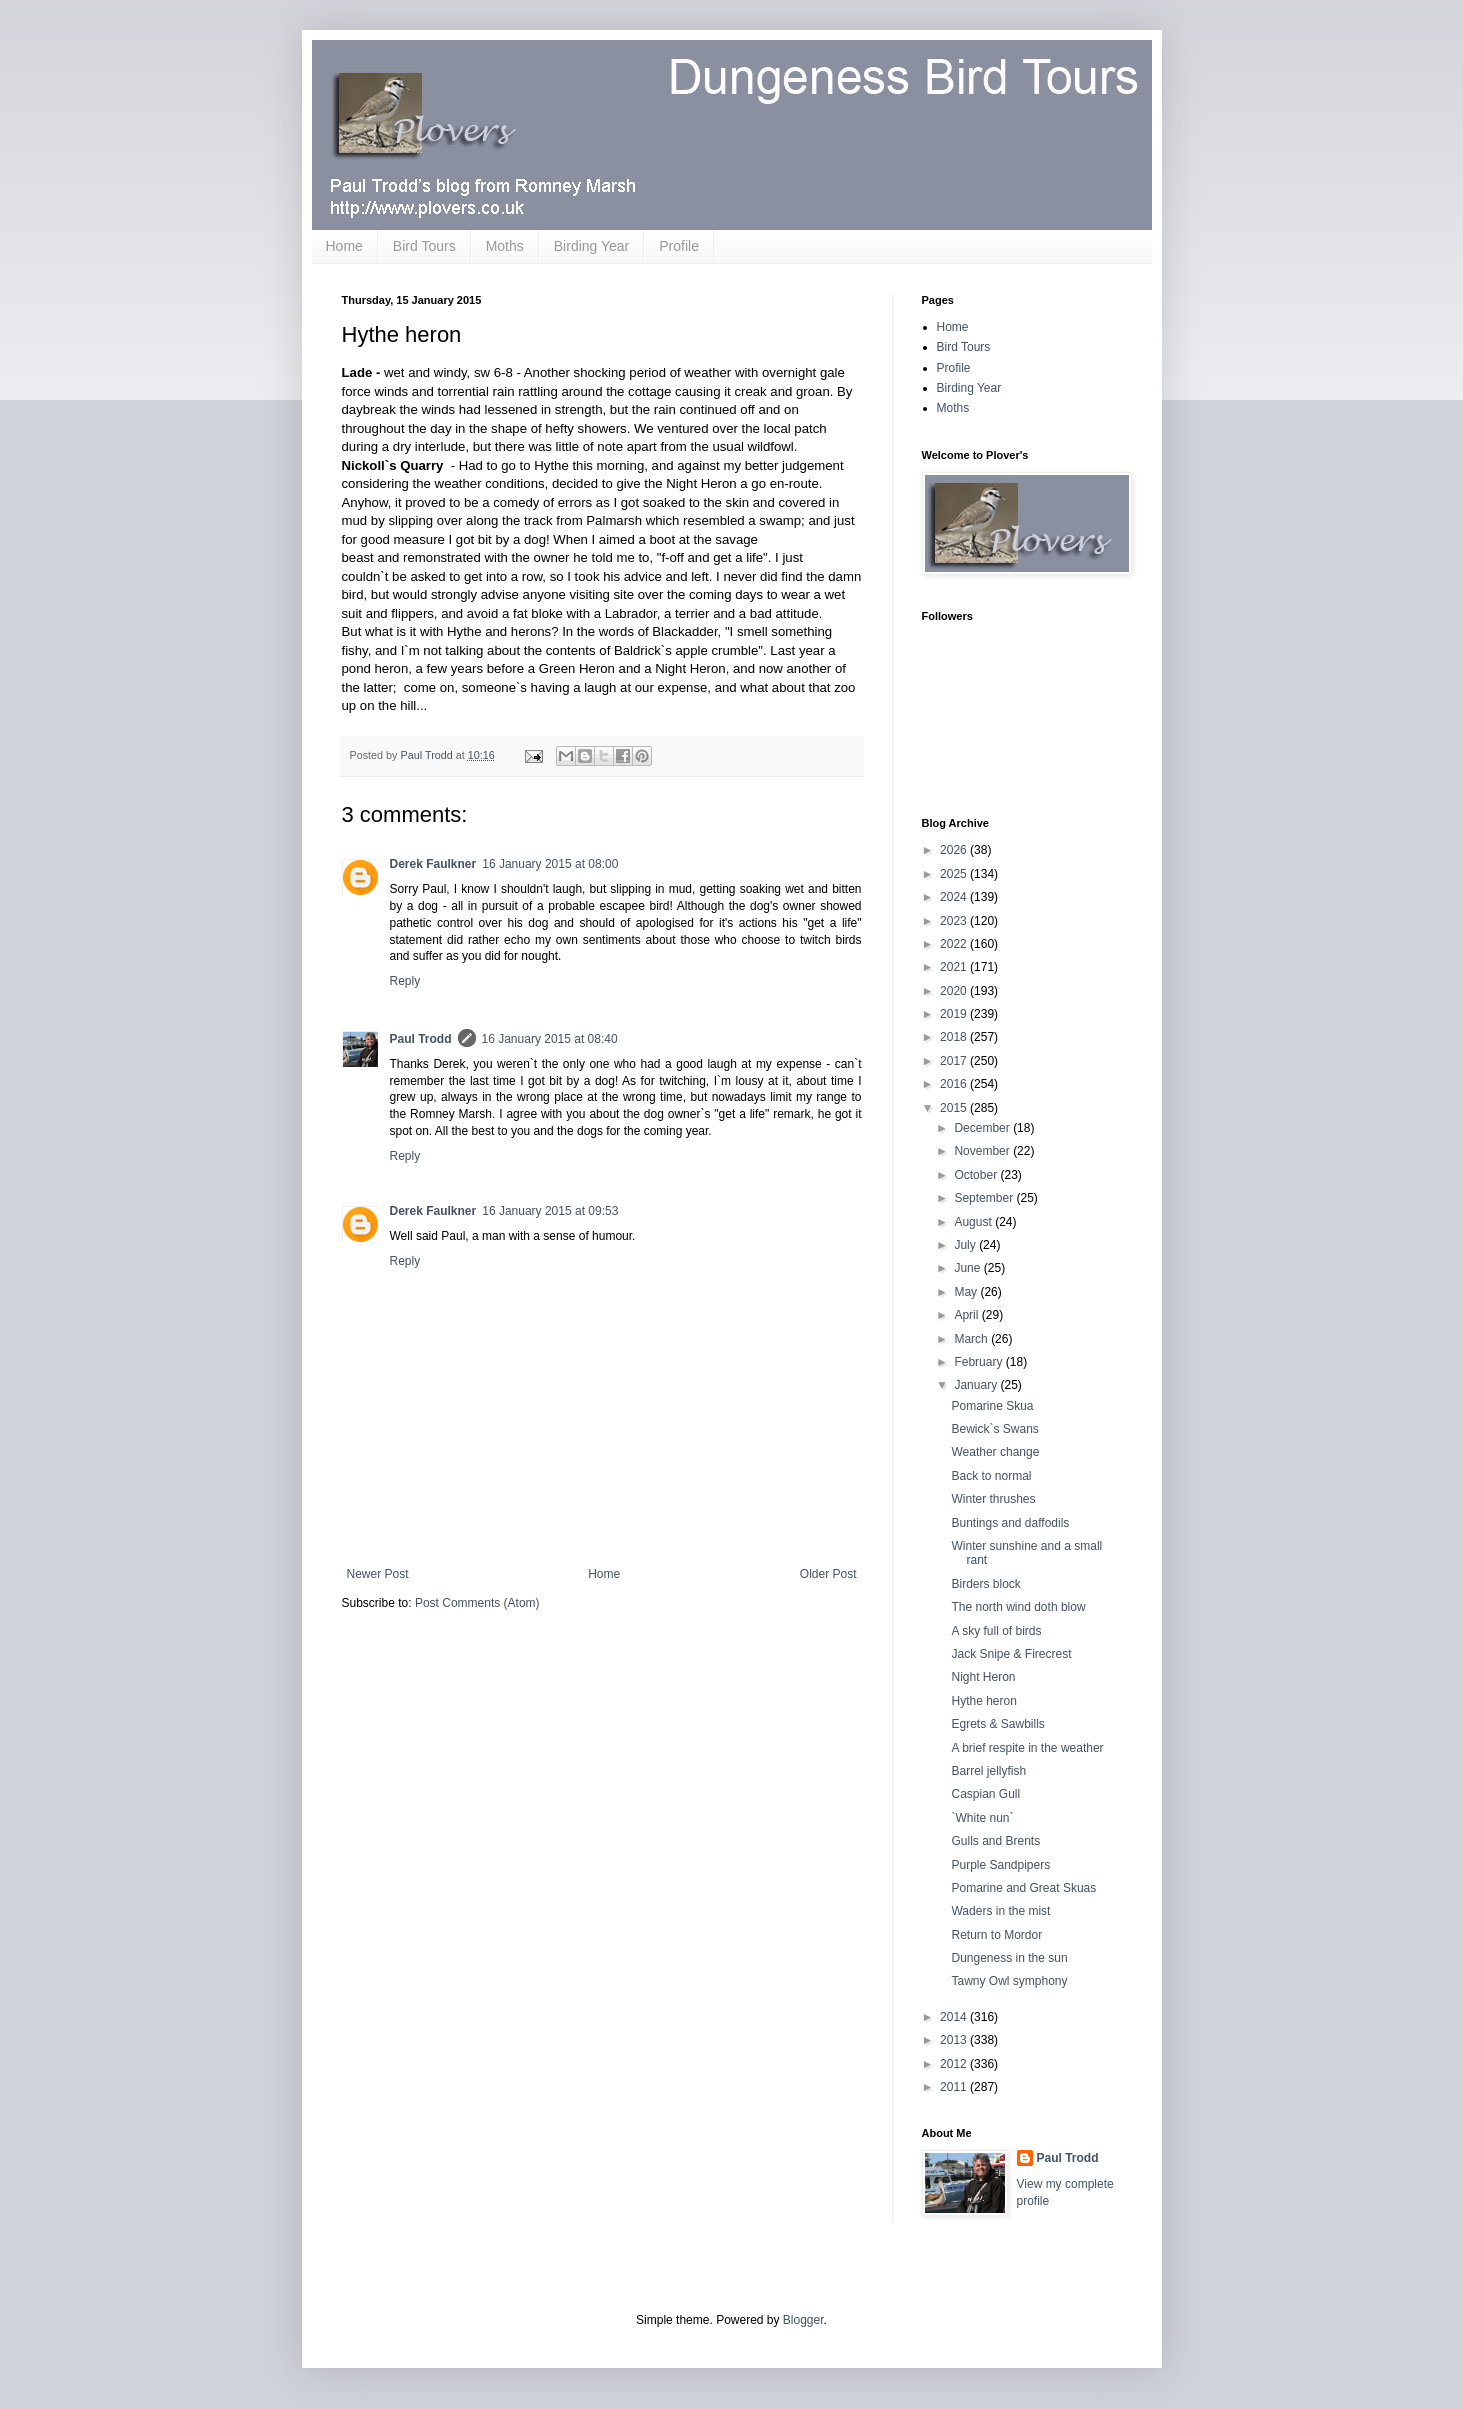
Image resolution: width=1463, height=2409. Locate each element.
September (985, 1198)
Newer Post (378, 1574)
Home (344, 246)
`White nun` (982, 1818)
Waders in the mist (1000, 1911)
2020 (955, 991)
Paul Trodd (421, 1039)
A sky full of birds (996, 1631)
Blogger (803, 2320)
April (967, 1315)
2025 (955, 874)
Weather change (995, 1452)
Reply (405, 981)
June (968, 1268)
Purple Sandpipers (1000, 1865)
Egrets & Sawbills (997, 1724)
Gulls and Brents (995, 1841)
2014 (955, 2017)
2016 (955, 1084)
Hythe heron (983, 1701)
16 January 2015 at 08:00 (550, 864)
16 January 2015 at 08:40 (550, 1039)
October (977, 1175)
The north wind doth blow (1018, 1607)
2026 (955, 850)
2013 (955, 2040)
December (983, 1128)
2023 (955, 921)
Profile (679, 246)
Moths (505, 246)
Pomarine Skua (992, 1406)
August (974, 1222)
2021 (955, 967)
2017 (955, 1061)
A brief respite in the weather (1027, 1748)
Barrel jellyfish (988, 1771)
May (967, 1292)
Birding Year (592, 246)
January (977, 1385)
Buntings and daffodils (1010, 1523)
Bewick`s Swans (994, 1429)
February (979, 1362)
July (966, 1245)
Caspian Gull (985, 1794)
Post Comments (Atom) (477, 1603)
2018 (955, 1037)
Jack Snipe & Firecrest (1011, 1654)
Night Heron (983, 1677)
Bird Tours (424, 246)
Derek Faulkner (433, 864)
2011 (955, 2087)
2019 (955, 1014)
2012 (955, 2064)
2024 (955, 897)
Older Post (828, 1574)
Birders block (985, 1584)
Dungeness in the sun (1009, 1958)
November (983, 1151)
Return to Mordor (996, 1935)
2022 (955, 944)
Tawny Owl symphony (1009, 1981)
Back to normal (991, 1476)
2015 (955, 1108)
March (972, 1339)
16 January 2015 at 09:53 (550, 1211)
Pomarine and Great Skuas (1023, 1888)
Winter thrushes (993, 1499)
